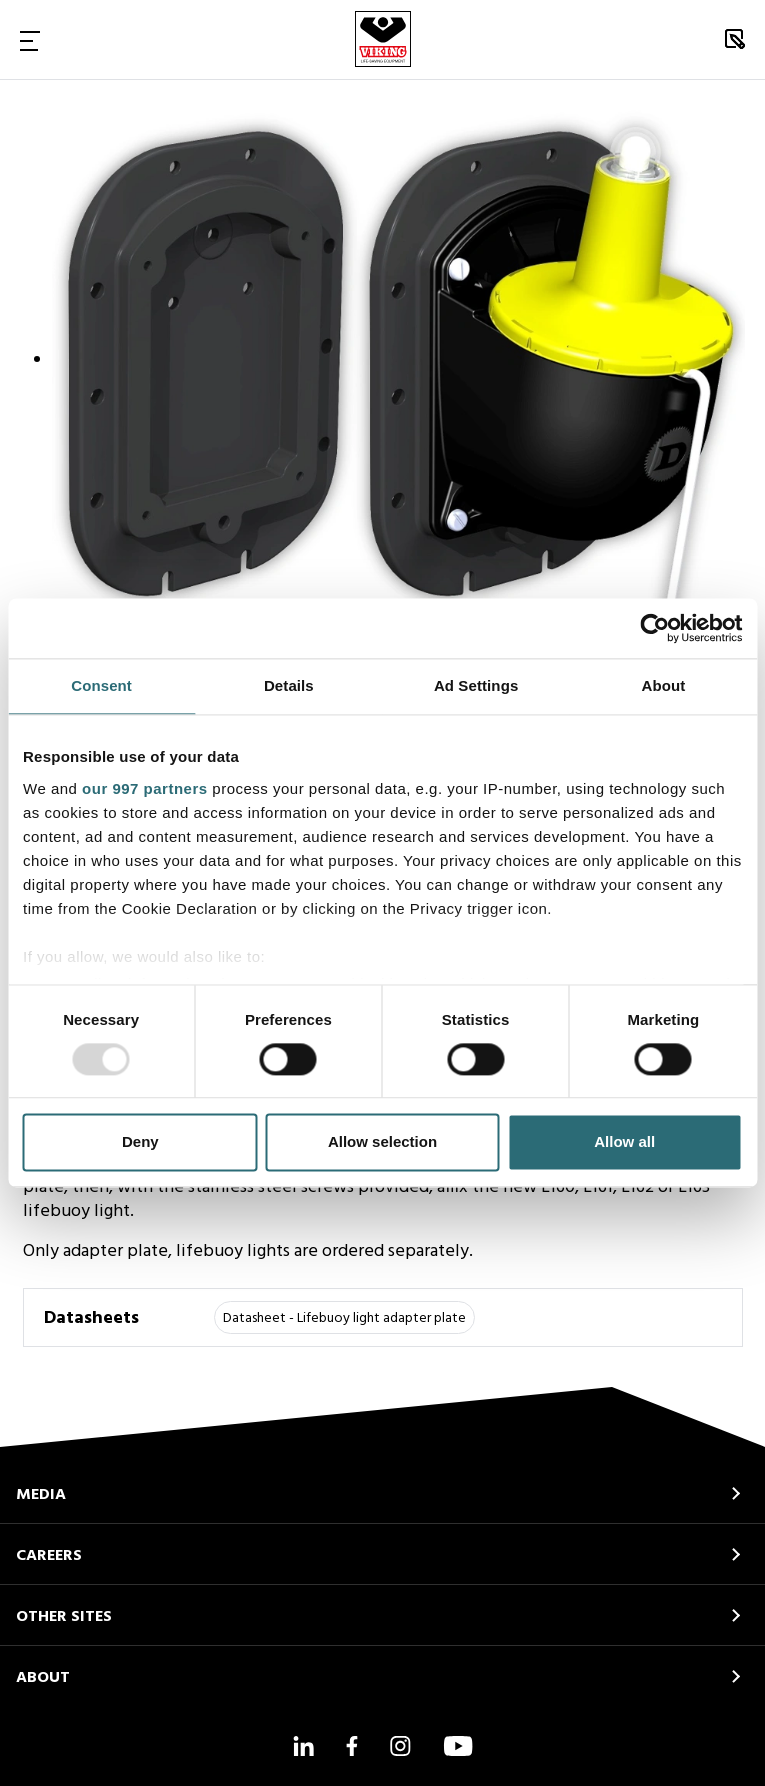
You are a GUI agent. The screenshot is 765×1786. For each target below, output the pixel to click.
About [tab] (663, 685)
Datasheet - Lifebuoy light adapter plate (344, 1318)
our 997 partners (145, 788)
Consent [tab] (101, 685)
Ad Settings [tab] (476, 685)
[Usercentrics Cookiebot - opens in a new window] (654, 628)
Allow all (624, 1142)
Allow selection (382, 1142)
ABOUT (43, 1678)
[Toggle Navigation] (30, 40)
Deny (140, 1142)
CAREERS (49, 1556)
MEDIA (41, 1495)
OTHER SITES (64, 1617)
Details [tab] (289, 685)
